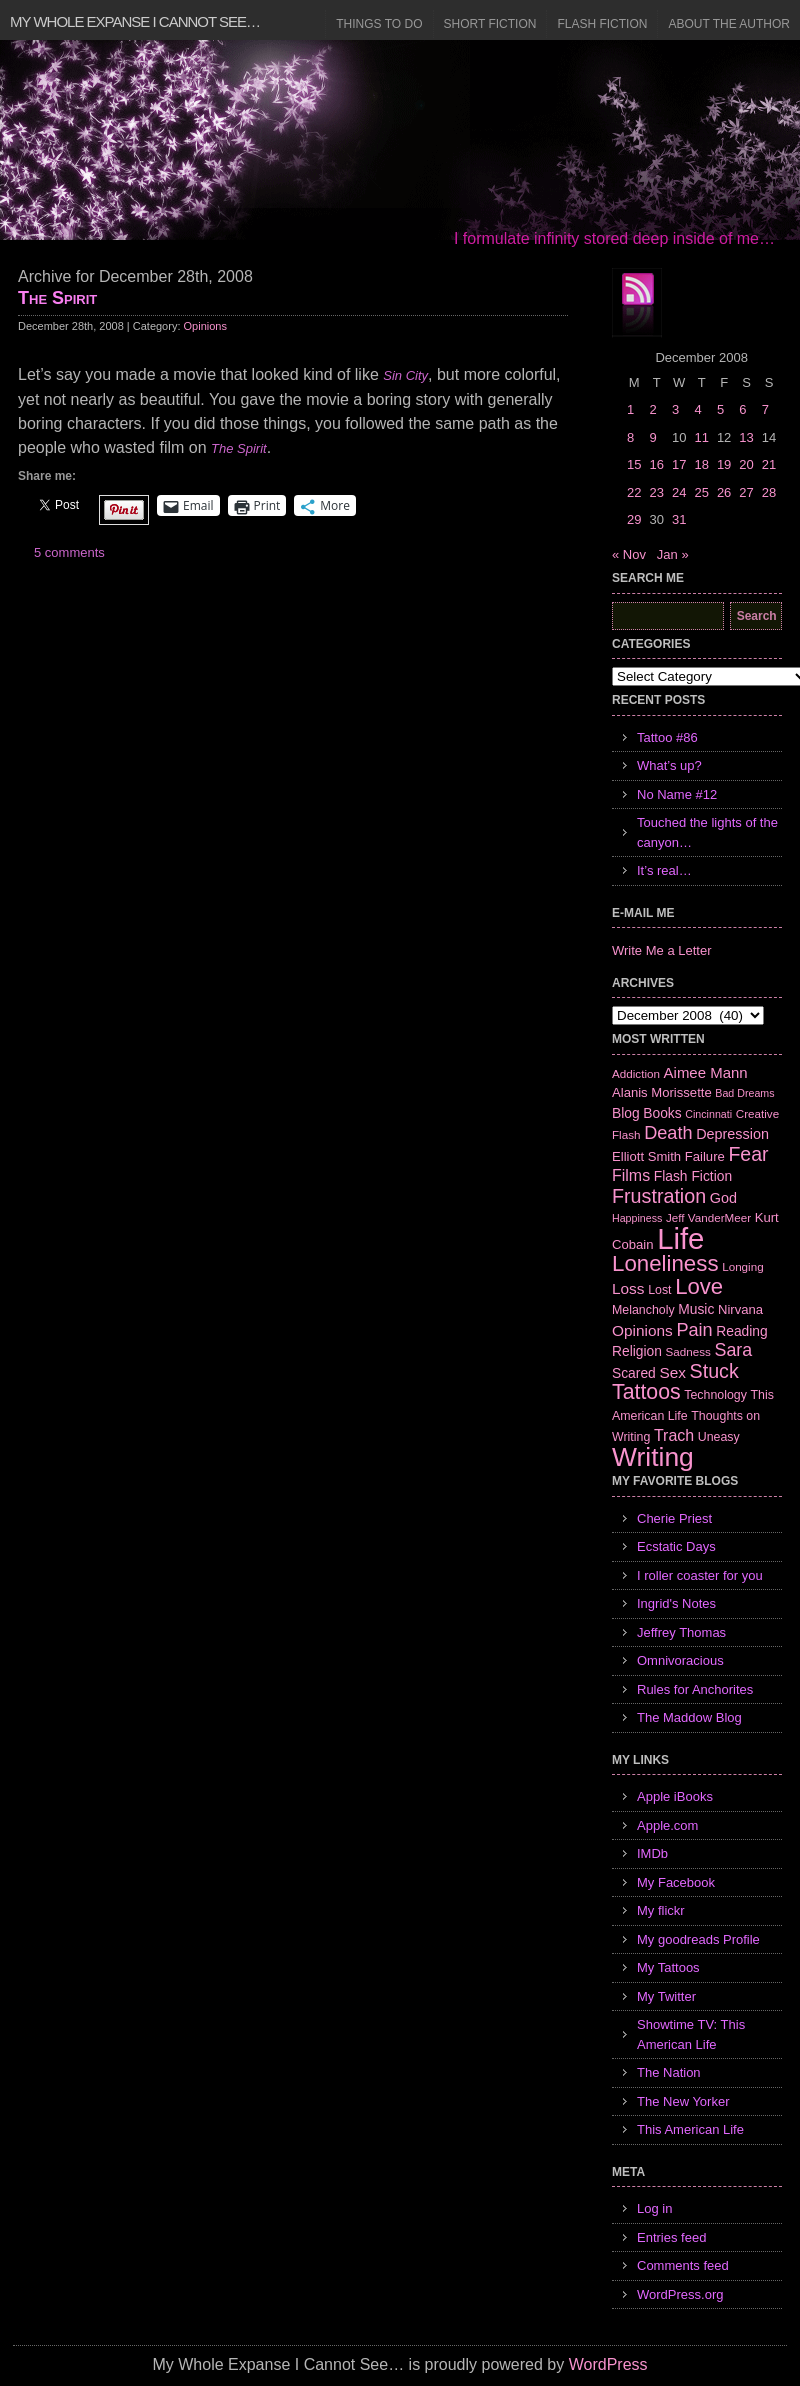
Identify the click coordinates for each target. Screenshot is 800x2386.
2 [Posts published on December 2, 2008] (652, 409)
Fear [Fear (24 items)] (748, 1154)
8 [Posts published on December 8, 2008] (630, 437)
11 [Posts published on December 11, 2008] (701, 437)
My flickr (661, 1910)
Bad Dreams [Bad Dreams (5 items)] (744, 1093)
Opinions (205, 326)
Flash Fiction (602, 24)
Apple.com (667, 1825)
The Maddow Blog (689, 1717)
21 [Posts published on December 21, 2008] (769, 464)
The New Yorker (683, 2101)
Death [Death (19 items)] (668, 1133)
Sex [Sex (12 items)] (672, 1372)
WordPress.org (680, 2294)
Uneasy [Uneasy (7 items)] (719, 1437)
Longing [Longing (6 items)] (743, 1266)
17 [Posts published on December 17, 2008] (679, 464)
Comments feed (683, 2265)
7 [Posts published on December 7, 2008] (765, 409)
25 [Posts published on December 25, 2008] (701, 492)
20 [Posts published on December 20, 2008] (746, 464)
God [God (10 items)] (723, 1198)
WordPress (608, 2364)
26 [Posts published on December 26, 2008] (724, 492)
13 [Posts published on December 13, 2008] (746, 437)
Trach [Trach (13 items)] (674, 1435)
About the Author (729, 24)
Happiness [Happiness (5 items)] (637, 1218)
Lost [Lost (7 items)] (659, 1290)
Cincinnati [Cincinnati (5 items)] (708, 1114)
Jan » (673, 554)
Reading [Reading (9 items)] (741, 1331)
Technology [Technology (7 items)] (715, 1395)
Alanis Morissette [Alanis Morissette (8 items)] (662, 1092)
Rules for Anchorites (695, 1689)
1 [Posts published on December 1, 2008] (630, 409)
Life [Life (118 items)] (680, 1238)
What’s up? (669, 765)
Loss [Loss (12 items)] (628, 1288)
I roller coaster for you (700, 1575)
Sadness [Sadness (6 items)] (688, 1351)
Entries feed (671, 2237)
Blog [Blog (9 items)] (626, 1113)
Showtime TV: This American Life (691, 2034)
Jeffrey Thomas (681, 1632)
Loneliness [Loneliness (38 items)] (665, 1263)
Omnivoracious (680, 1660)
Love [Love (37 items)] (699, 1286)
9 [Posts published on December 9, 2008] (652, 437)
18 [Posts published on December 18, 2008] (701, 464)
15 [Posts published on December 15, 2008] (634, 464)
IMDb (652, 1853)
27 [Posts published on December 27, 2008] (746, 492)
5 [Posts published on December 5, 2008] (720, 409)
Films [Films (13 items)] (631, 1175)
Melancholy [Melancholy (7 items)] (643, 1310)
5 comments (69, 552)
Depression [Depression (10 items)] (732, 1134)
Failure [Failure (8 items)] (705, 1156)
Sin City (405, 375)
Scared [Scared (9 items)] (634, 1373)
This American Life (690, 2129)
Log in (654, 2208)
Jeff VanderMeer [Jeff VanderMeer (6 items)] (708, 1217)
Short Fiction (490, 24)
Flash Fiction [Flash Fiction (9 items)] (693, 1176)
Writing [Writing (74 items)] (653, 1457)
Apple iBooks (675, 1796)
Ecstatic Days (676, 1546)
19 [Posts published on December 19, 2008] (724, 464)
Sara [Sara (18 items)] (734, 1350)
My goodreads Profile (698, 1939)
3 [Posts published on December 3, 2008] (675, 409)
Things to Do (379, 24)
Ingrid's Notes (676, 1603)
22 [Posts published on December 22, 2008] (634, 492)
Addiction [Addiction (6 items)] (636, 1073)
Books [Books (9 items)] (662, 1113)
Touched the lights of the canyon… (707, 832)
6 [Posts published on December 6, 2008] (742, 409)
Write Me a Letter (661, 950)
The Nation (669, 2072)
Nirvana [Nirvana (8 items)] (740, 1309)
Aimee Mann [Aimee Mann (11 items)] (706, 1072)
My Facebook (676, 1882)
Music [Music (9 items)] (696, 1309)
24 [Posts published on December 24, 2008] (679, 492)
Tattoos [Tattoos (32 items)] (646, 1392)
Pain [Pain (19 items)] (694, 1330)
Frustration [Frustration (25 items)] (659, 1196)
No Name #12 (677, 794)
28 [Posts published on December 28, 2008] (769, 492)
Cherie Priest (674, 1518)
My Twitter (666, 1996)
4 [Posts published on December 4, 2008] (697, 409)
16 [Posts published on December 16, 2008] (656, 464)
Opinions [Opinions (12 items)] (642, 1330)
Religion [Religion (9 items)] (637, 1351)
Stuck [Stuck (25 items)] (714, 1371)
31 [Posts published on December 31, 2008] (679, 519)
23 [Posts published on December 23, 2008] (656, 492)
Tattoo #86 (667, 737)
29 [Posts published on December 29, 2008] (634, 519)
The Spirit (57, 298)
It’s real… (664, 870)
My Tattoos (668, 1967)
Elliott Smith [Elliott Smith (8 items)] (646, 1156)
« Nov (629, 554)
